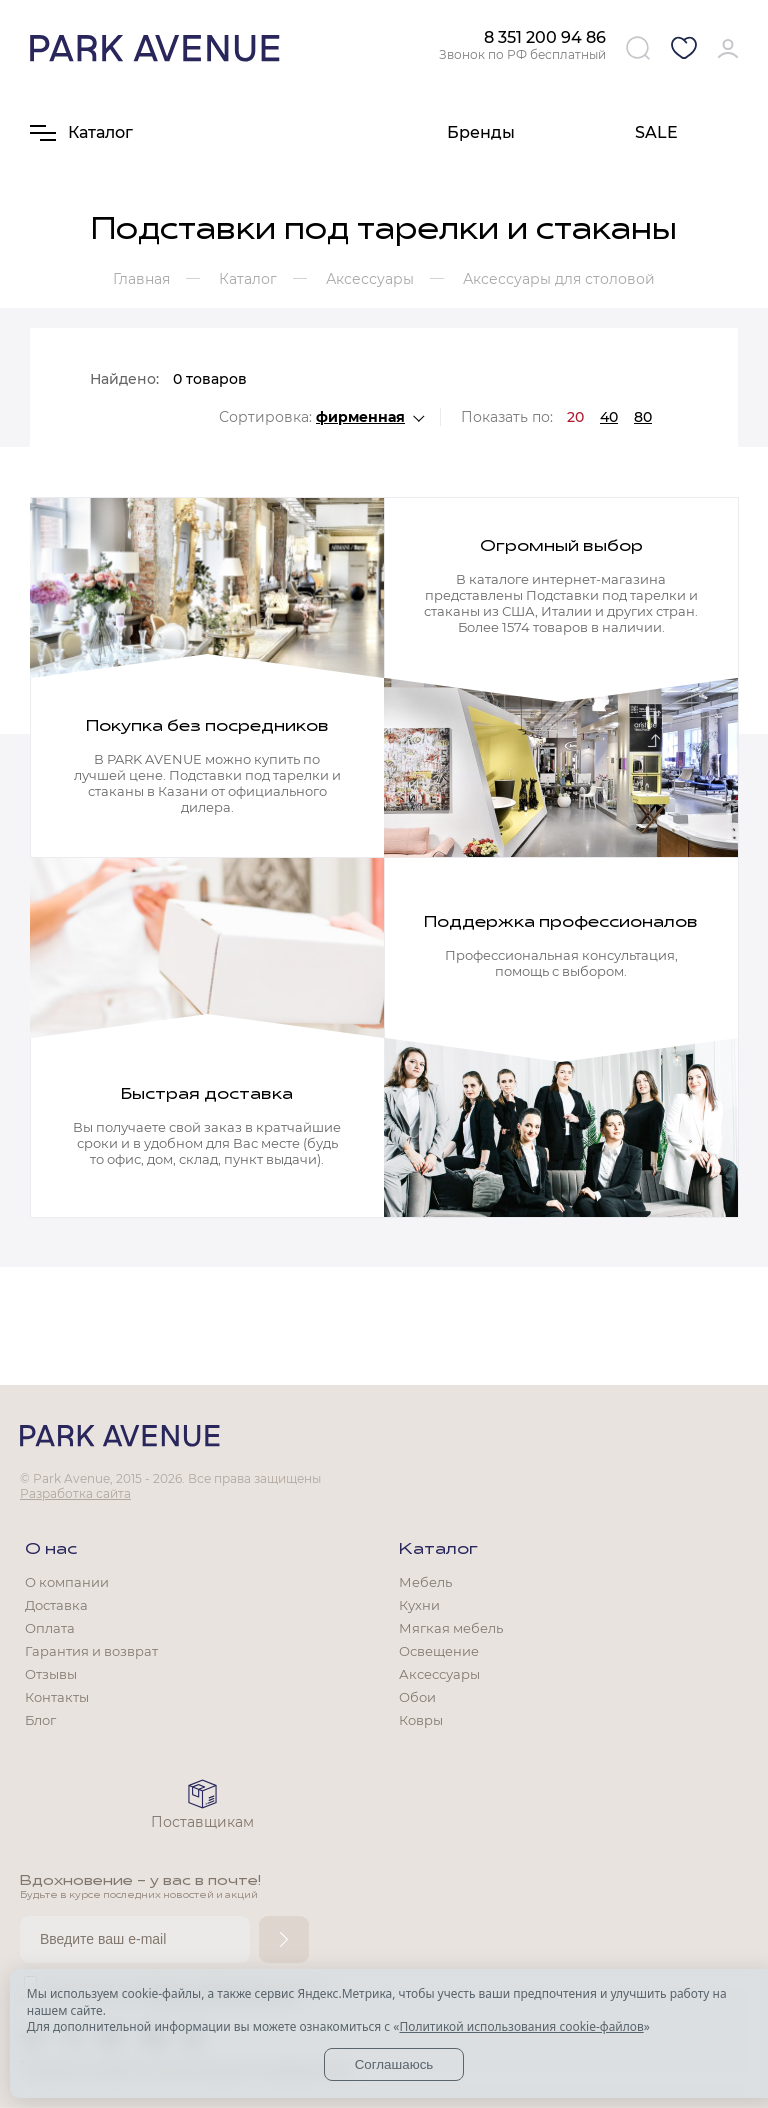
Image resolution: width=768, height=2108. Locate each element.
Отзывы (51, 1674)
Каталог (438, 1550)
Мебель (425, 1582)
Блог (40, 1720)
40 (609, 417)
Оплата (50, 1628)
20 (575, 417)
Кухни (419, 1605)
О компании (67, 1582)
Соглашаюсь (394, 2064)
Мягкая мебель (451, 1628)
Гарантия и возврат (91, 1651)
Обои (417, 1697)
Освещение (439, 1651)
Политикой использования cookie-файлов (521, 2026)
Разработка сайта (75, 1493)
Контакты (57, 1697)
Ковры (421, 1720)
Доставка (56, 1605)
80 (643, 417)
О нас (51, 1550)
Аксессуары (439, 1674)
